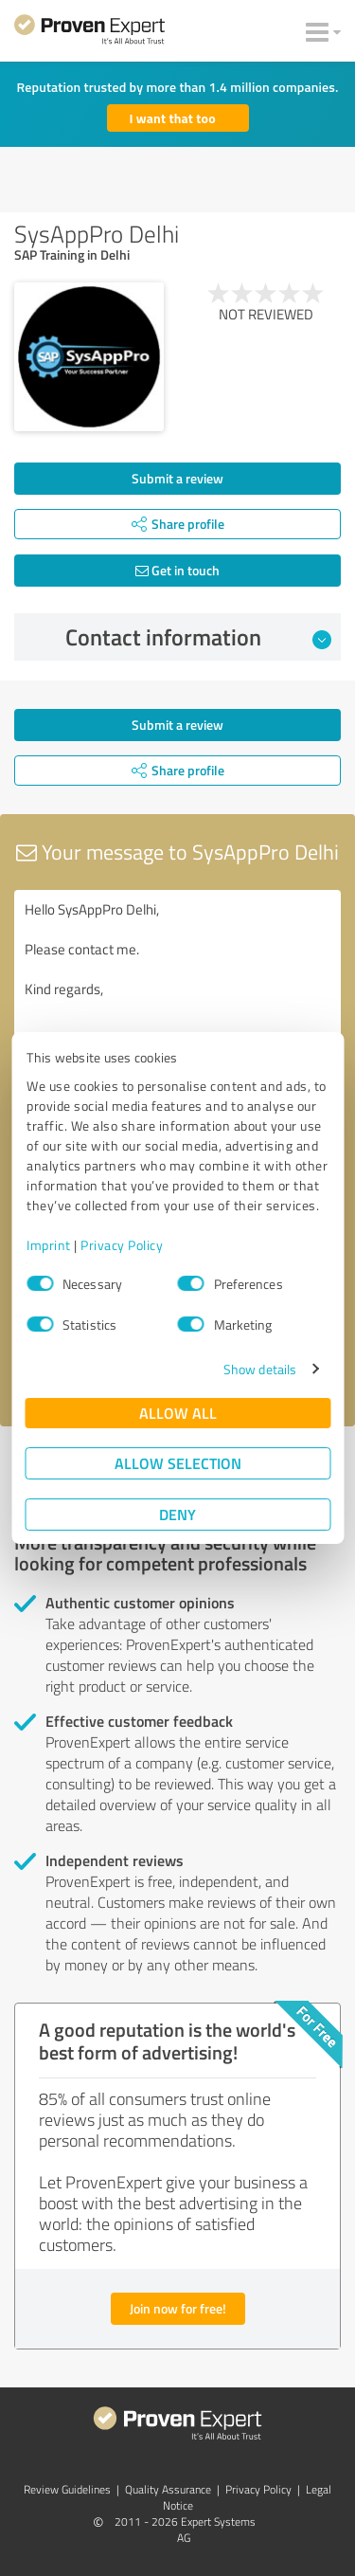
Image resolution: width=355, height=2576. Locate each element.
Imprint (49, 1245)
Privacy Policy (121, 1245)
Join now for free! (178, 2308)
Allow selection (178, 1463)
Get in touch (177, 570)
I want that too (173, 118)
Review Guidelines (67, 2489)
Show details (259, 1369)
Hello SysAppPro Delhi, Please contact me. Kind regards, (177, 996)
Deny (177, 1514)
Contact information (198, 637)
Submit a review (177, 478)
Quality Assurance (168, 2489)
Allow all (178, 1413)
